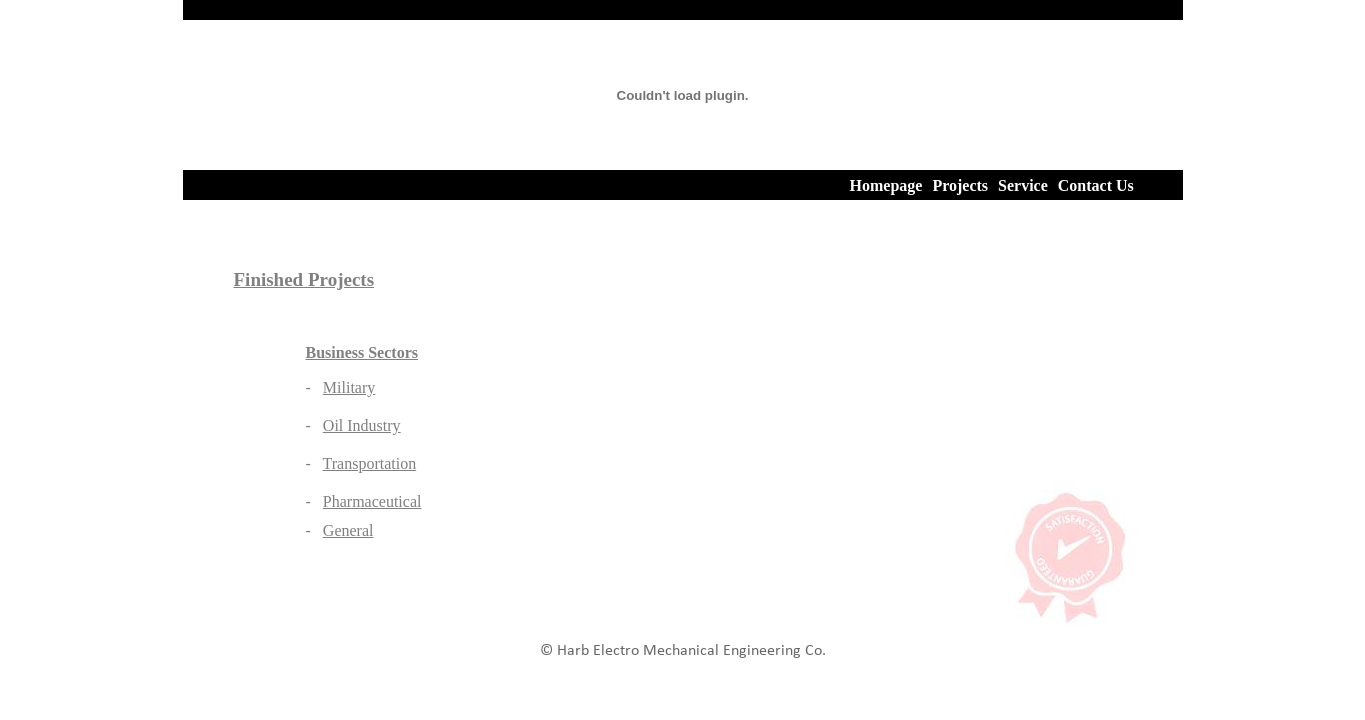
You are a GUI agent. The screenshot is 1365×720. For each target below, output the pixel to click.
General (348, 530)
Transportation (370, 463)
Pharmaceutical (372, 501)
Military (349, 387)
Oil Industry (362, 425)
